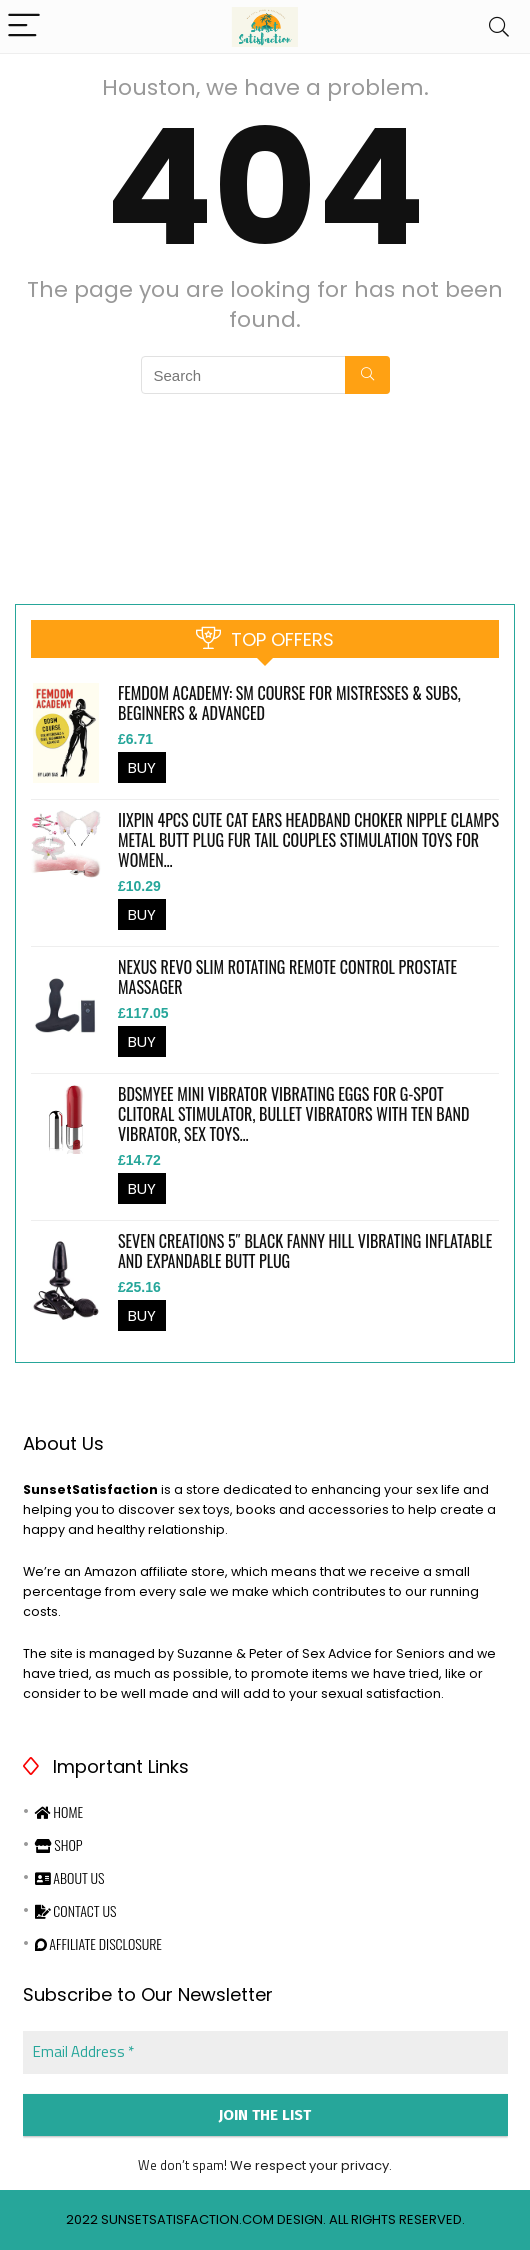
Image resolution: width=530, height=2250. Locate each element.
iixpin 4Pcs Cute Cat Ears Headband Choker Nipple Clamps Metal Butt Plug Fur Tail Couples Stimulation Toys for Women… (308, 840)
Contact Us (76, 1910)
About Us (70, 1877)
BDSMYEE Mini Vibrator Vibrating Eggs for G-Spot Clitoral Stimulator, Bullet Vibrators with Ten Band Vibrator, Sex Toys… (293, 1114)
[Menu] (24, 26)
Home (59, 1811)
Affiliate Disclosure (98, 1943)
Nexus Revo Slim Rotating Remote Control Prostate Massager (287, 977)
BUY (142, 767)
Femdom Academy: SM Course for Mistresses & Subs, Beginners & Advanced (289, 703)
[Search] (499, 26)
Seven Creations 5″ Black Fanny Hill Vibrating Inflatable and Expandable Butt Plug (305, 1251)
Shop (59, 1844)
